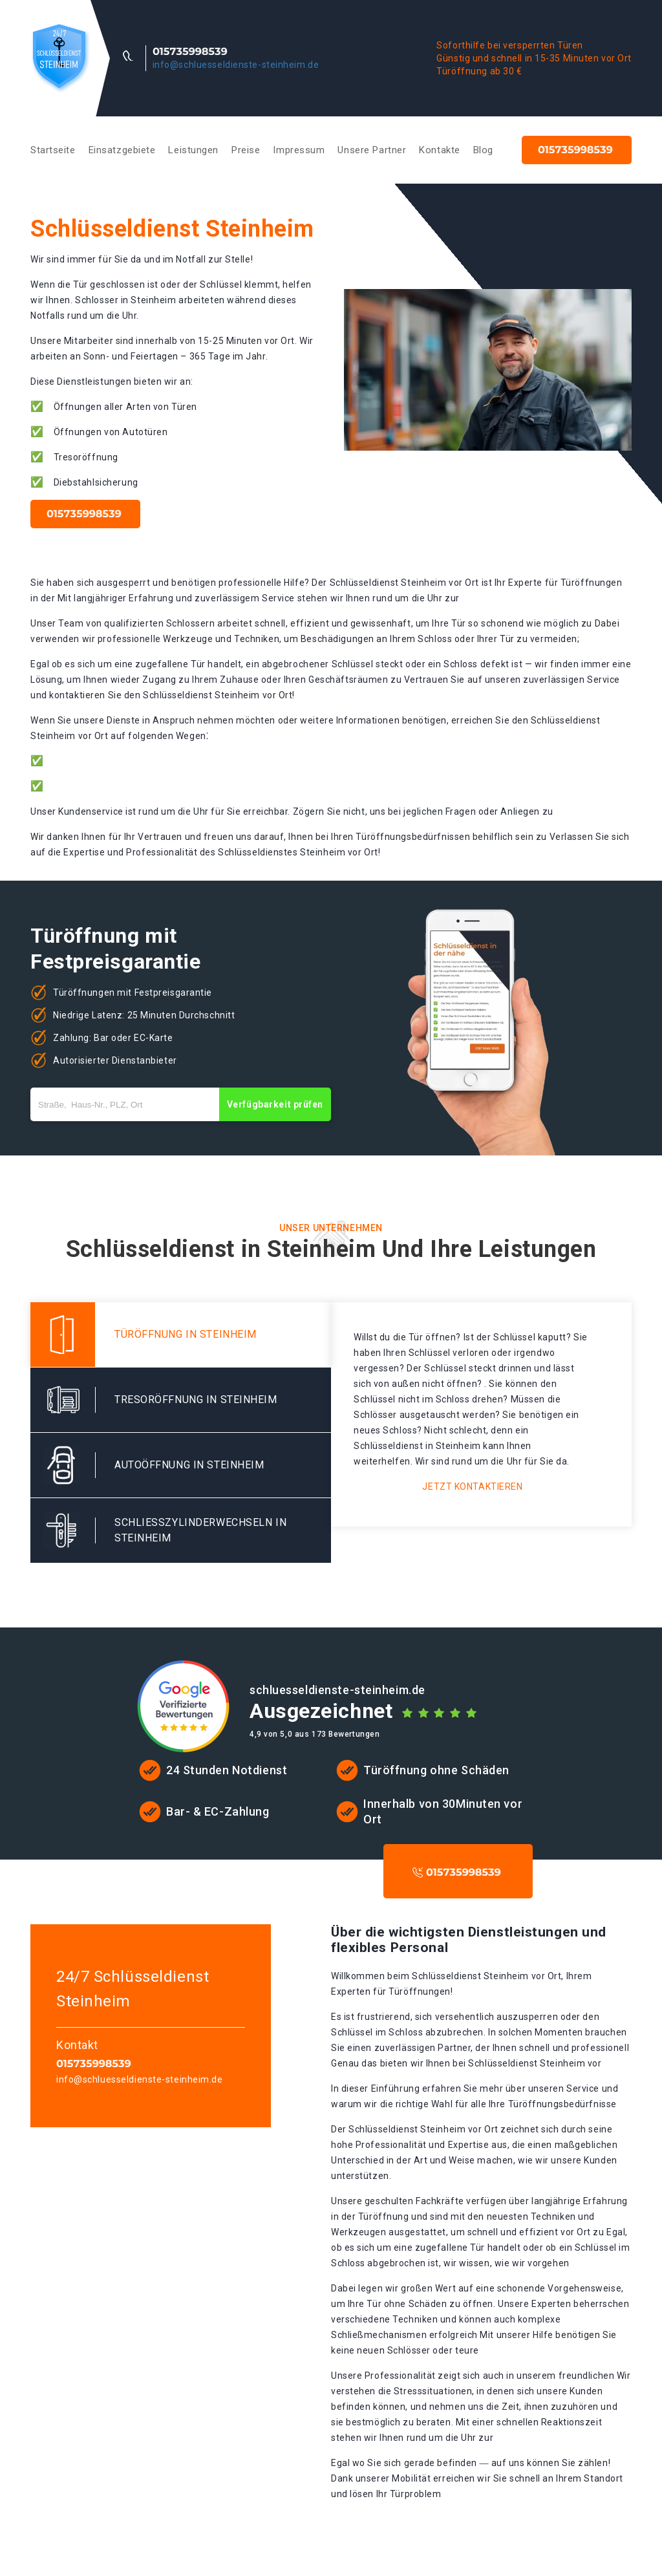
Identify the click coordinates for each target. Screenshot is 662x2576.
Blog (483, 150)
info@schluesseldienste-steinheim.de (236, 64)
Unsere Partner (371, 150)
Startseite (53, 150)
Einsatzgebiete (122, 150)
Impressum (299, 150)
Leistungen (193, 150)
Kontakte (439, 150)
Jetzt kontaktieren (472, 1486)
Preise (245, 150)
